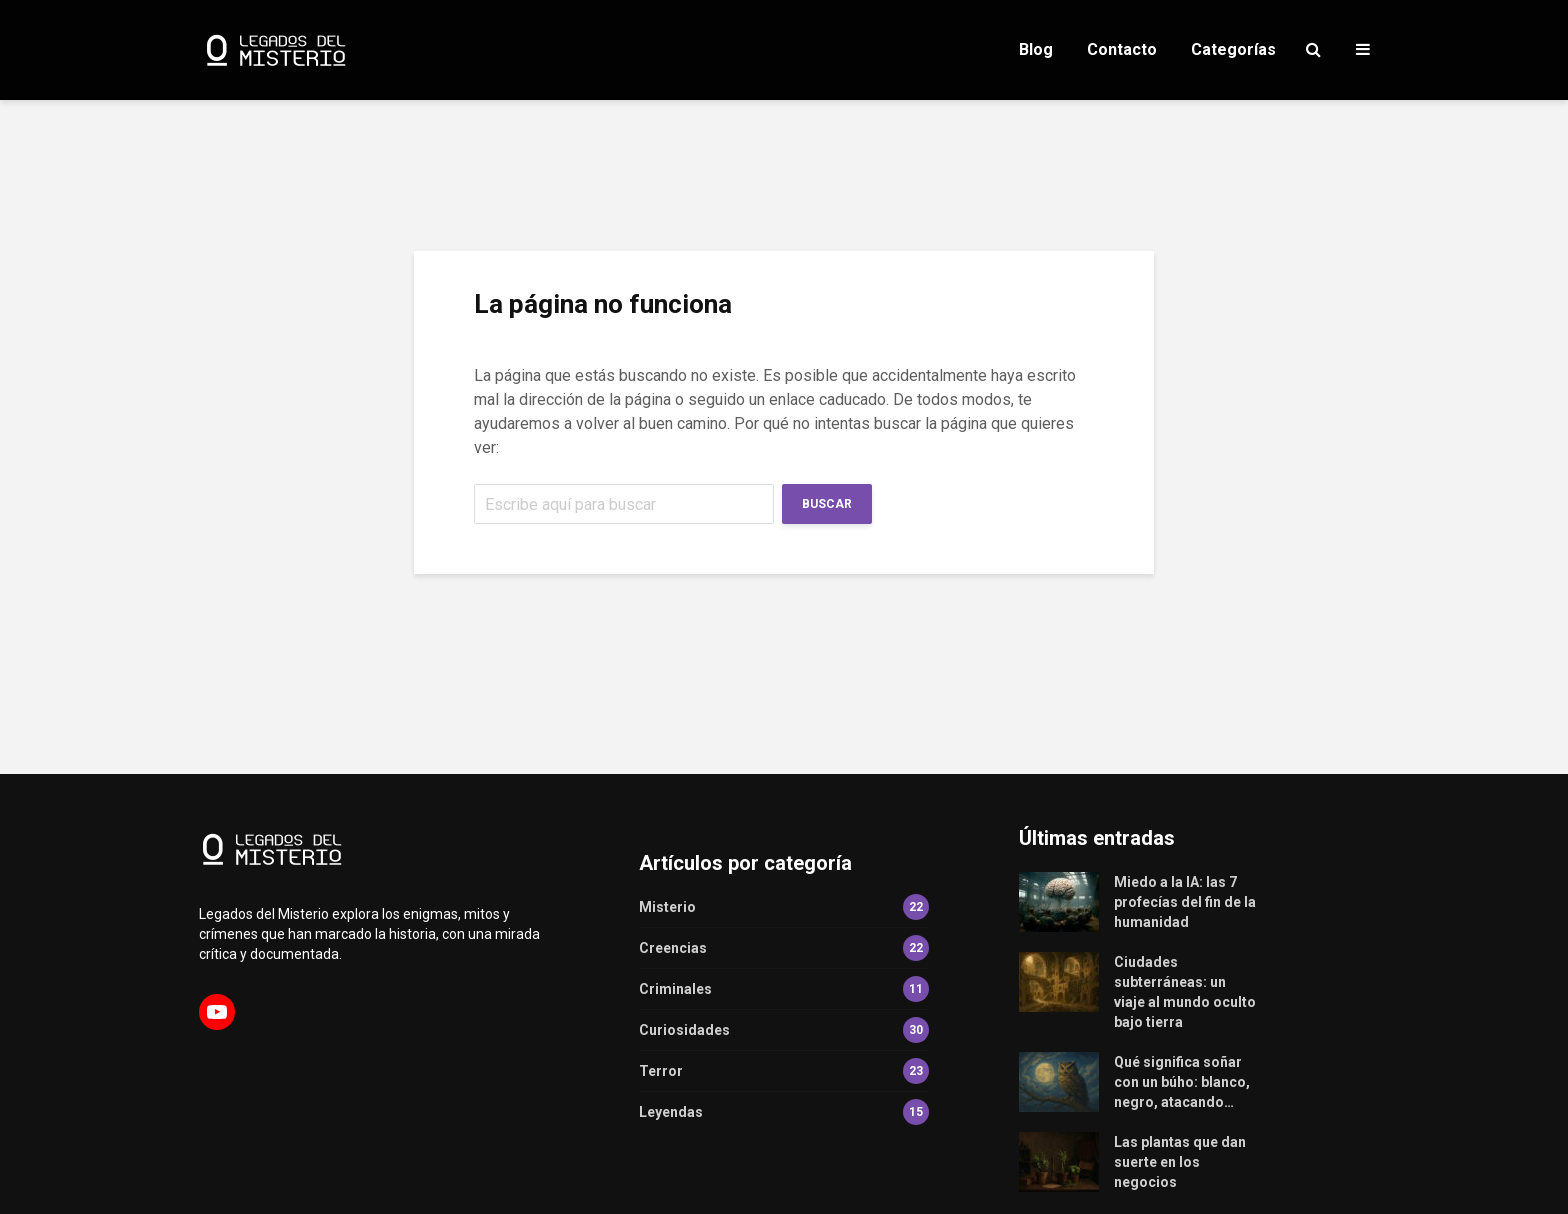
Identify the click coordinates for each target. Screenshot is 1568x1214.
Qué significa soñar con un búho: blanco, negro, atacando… (1182, 1082)
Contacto (1122, 49)
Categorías (1233, 49)
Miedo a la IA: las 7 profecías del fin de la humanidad (1185, 902)
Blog (1036, 49)
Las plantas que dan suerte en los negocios (1180, 1162)
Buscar (827, 504)
